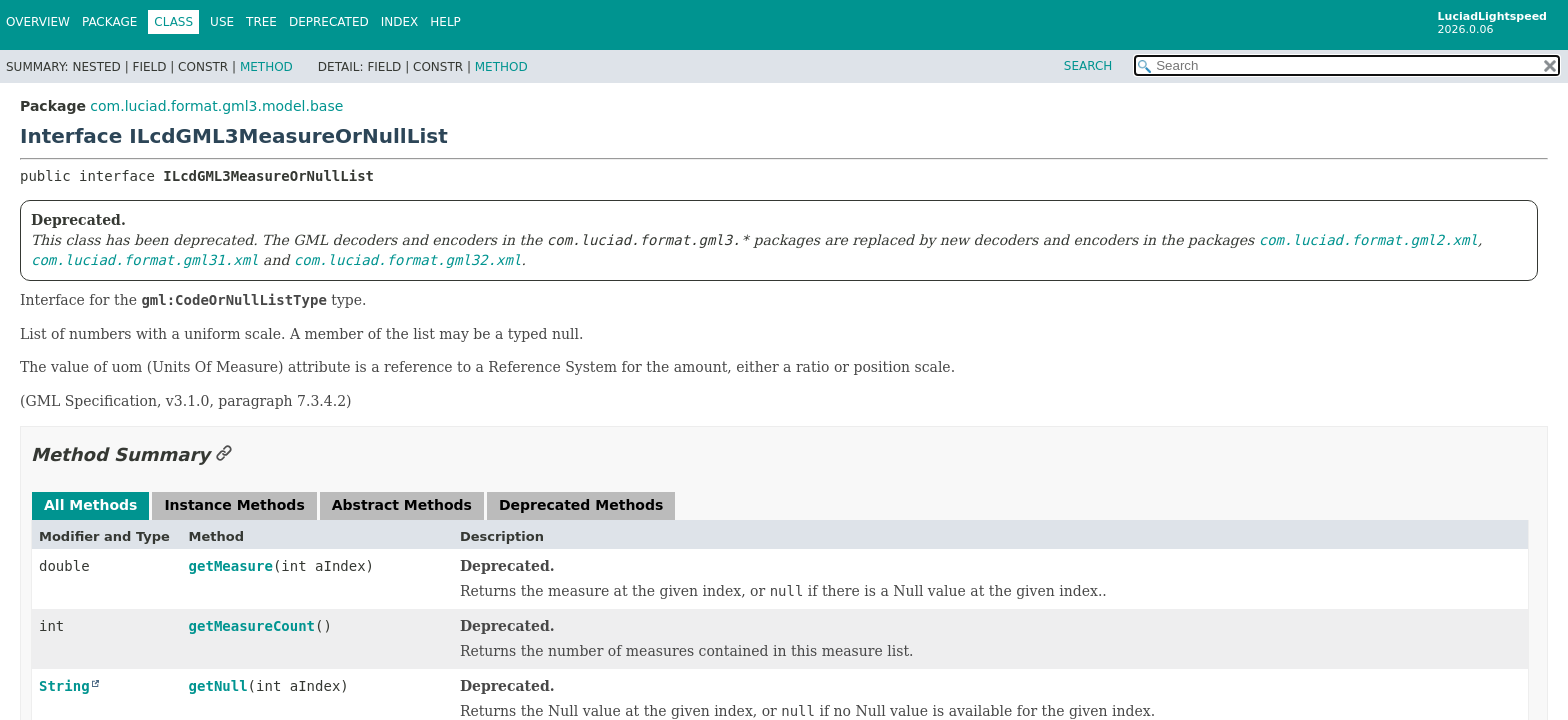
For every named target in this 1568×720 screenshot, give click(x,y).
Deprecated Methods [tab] (581, 505)
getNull (218, 686)
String (64, 686)
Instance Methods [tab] (234, 505)
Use (222, 22)
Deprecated (329, 22)
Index (400, 22)
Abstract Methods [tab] (402, 505)
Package (109, 22)
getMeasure (231, 566)
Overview (38, 22)
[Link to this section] (224, 454)
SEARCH (1088, 66)
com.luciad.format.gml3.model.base (216, 106)
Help (445, 22)
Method (266, 67)
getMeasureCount (252, 626)
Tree (261, 22)
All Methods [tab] (90, 505)
